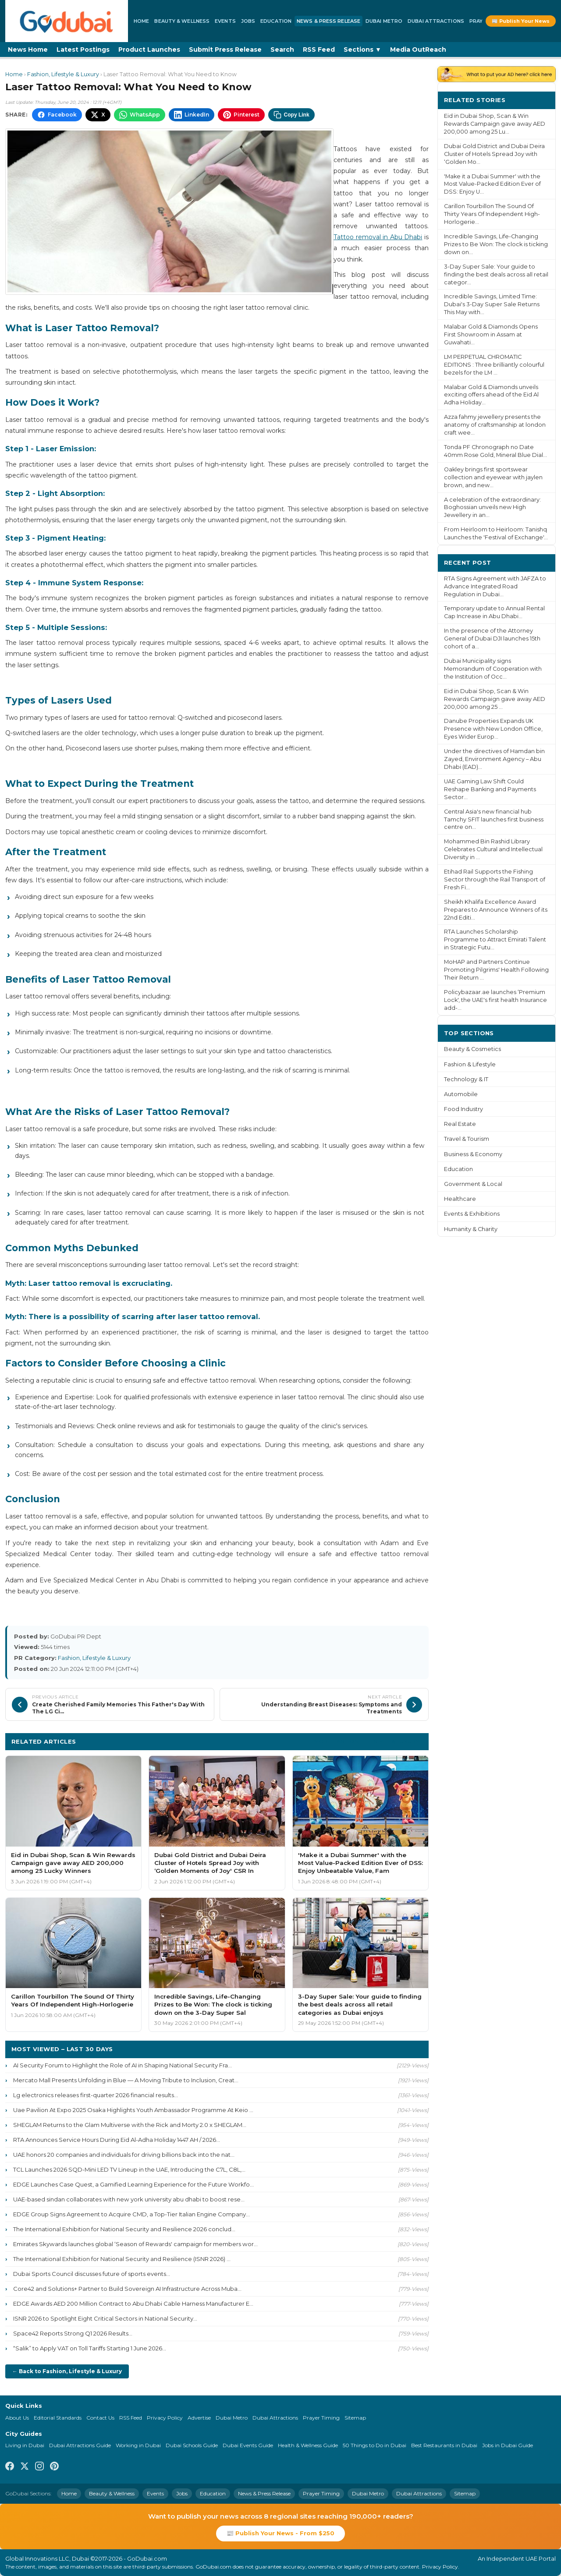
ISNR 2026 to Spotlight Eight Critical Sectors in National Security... (105, 2318)
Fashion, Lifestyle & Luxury (63, 74)
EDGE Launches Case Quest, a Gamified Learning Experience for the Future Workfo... (133, 2184)
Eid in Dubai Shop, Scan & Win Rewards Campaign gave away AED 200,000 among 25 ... (494, 699)
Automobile (461, 1094)
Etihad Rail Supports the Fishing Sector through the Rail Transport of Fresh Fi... (494, 879)
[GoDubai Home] (66, 21)
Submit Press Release (225, 49)
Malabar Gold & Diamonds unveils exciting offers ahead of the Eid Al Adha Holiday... (491, 395)
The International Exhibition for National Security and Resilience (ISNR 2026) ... (122, 2258)
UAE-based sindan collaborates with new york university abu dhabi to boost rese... (129, 2199)
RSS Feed (319, 49)
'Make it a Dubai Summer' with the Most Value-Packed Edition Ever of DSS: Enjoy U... (492, 184)
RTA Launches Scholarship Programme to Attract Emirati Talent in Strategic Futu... (495, 939)
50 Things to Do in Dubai (374, 2445)
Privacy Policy (165, 2417)
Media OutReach (418, 49)
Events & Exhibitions (472, 1213)
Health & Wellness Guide (308, 2445)
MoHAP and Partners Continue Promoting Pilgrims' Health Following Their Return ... (496, 970)
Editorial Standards (58, 2417)
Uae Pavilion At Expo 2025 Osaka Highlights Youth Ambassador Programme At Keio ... (133, 2109)
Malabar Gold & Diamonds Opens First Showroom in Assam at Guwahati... (491, 334)
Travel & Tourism (466, 1139)
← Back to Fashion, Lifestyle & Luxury (67, 2371)
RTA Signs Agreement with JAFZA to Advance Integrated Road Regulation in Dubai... (495, 586)
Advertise (199, 2417)
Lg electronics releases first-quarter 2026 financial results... (95, 2094)
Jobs (248, 21)
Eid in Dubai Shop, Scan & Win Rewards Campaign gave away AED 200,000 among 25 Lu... (494, 124)
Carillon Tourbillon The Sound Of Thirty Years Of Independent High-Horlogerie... (492, 214)
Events (225, 21)
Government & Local (473, 1184)
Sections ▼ (362, 49)
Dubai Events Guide (248, 2445)
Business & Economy (473, 1154)
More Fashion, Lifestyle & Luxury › (368, 1741)
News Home (28, 49)
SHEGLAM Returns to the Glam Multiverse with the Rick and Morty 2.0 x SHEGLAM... (129, 2124)
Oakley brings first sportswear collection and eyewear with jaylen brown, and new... (493, 477)
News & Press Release (328, 21)
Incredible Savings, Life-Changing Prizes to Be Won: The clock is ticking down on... (496, 244)
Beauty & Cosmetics (472, 1049)
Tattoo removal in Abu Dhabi (378, 237)
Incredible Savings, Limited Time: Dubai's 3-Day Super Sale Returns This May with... (492, 304)
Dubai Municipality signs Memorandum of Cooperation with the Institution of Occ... (493, 669)
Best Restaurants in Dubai (444, 2445)
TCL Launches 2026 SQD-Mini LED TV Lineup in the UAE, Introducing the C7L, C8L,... (129, 2169)
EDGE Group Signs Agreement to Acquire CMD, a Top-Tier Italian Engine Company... (131, 2214)
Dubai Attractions (436, 21)
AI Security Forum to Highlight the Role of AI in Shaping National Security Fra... (122, 2065)
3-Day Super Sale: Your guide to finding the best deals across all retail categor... (496, 274)
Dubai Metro (384, 21)
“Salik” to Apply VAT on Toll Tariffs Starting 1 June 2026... (89, 2348)
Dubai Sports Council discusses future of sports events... (91, 2273)
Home (141, 21)
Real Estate (460, 1124)
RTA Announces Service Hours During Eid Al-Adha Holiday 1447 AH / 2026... (116, 2139)
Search (282, 49)
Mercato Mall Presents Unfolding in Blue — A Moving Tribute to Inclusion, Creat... (125, 2080)
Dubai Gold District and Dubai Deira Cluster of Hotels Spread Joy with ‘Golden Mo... (494, 154)
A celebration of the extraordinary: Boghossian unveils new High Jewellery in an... (492, 507)
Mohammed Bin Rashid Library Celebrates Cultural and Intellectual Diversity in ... (493, 849)
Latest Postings (83, 49)
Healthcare (460, 1199)
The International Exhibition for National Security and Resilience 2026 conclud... (124, 2229)
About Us (17, 2417)
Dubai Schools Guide (192, 2445)
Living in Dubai (24, 2445)
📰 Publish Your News (521, 21)
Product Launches (149, 49)
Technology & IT (466, 1079)
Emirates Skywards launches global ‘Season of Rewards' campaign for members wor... (135, 2243)
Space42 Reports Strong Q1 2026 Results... (72, 2333)
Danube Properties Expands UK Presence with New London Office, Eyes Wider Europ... (493, 729)
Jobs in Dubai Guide (507, 2445)
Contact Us (100, 2417)
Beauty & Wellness (181, 21)
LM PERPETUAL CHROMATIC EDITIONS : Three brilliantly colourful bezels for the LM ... (494, 365)
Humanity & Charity (470, 1229)
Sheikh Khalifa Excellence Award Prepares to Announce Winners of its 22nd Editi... (495, 910)
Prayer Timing (321, 2417)
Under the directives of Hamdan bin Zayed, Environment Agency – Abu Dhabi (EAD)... (494, 759)
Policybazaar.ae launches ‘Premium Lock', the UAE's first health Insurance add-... (495, 1000)
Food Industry (463, 1109)
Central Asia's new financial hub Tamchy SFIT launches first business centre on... (493, 819)
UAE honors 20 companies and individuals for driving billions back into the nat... (123, 2154)
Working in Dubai (138, 2445)
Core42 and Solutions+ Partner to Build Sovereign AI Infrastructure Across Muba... (127, 2288)
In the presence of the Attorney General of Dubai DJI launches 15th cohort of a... (492, 638)
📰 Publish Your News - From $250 (280, 2533)
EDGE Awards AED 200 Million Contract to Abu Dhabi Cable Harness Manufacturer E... (133, 2303)
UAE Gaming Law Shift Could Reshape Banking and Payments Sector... (490, 789)
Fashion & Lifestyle (470, 1064)
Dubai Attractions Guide (80, 2445)
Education (275, 21)
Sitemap (355, 2417)
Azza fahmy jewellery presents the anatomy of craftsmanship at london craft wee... (495, 425)
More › (538, 99)
